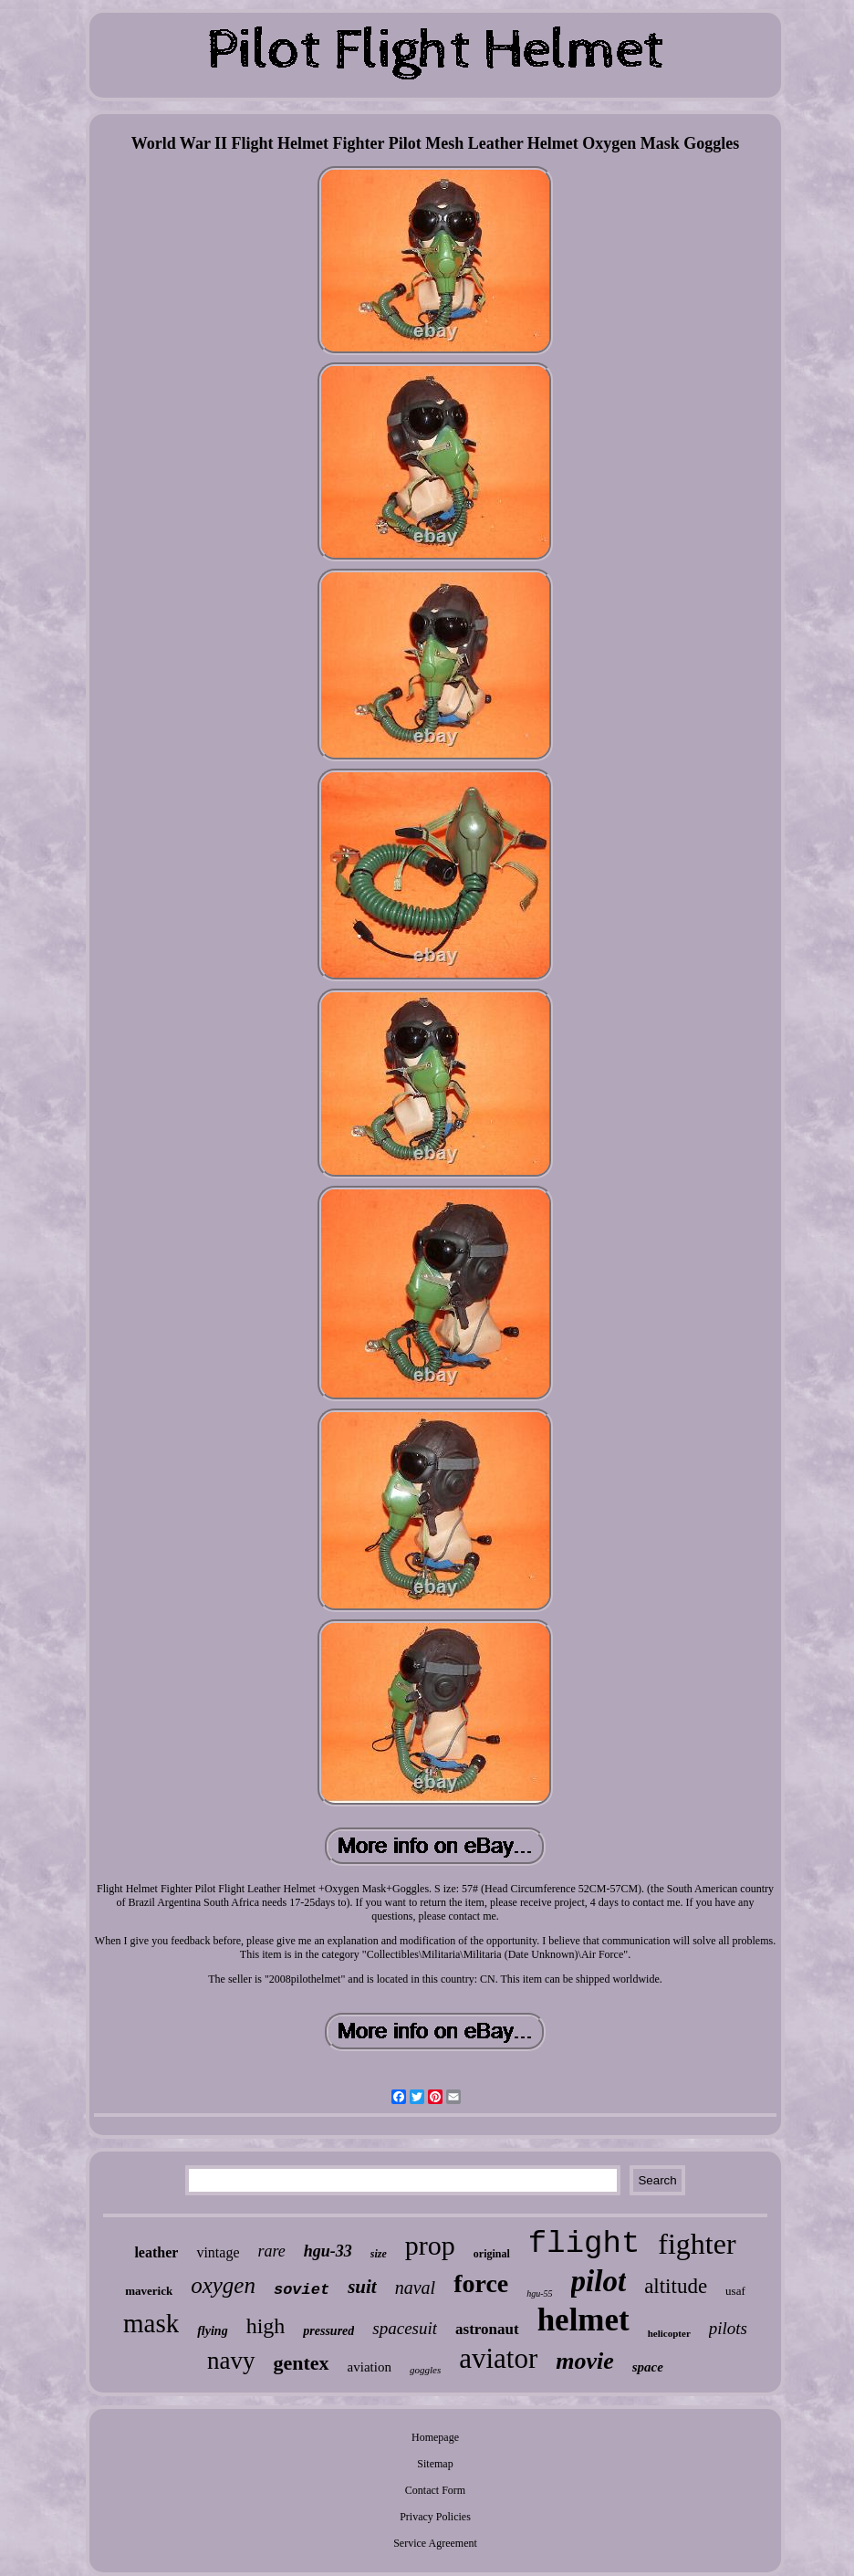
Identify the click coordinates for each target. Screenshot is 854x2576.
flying (212, 2331)
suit (362, 2287)
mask (151, 2323)
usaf (735, 2291)
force (480, 2283)
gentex (301, 2362)
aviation (369, 2367)
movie (585, 2361)
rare (271, 2251)
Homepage (435, 2437)
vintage (217, 2252)
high (266, 2326)
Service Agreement (435, 2543)
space (647, 2367)
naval (415, 2288)
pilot (599, 2281)
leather (156, 2252)
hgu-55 (539, 2293)
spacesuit (404, 2328)
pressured (328, 2331)
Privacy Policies (435, 2516)
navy (231, 2360)
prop (430, 2245)
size (378, 2253)
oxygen (223, 2285)
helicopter (669, 2333)
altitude (675, 2286)
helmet (583, 2320)
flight (584, 2243)
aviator (498, 2358)
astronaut (487, 2329)
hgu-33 (328, 2251)
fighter (696, 2243)
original (492, 2253)
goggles (425, 2369)
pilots (728, 2328)
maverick (148, 2291)
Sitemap (435, 2463)
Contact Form (435, 2490)
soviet (301, 2290)
